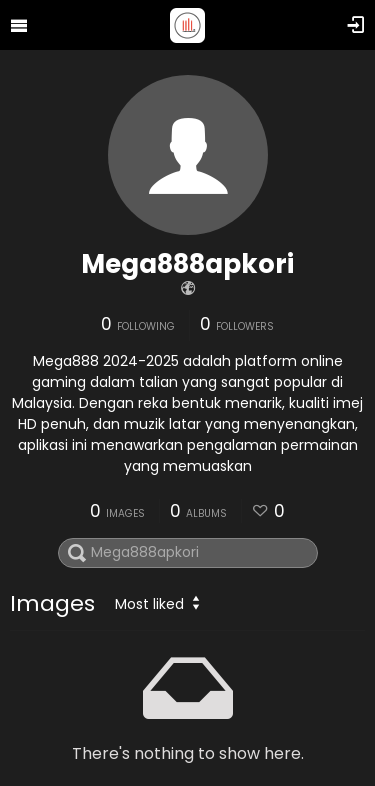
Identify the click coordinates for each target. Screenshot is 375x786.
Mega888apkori (187, 264)
